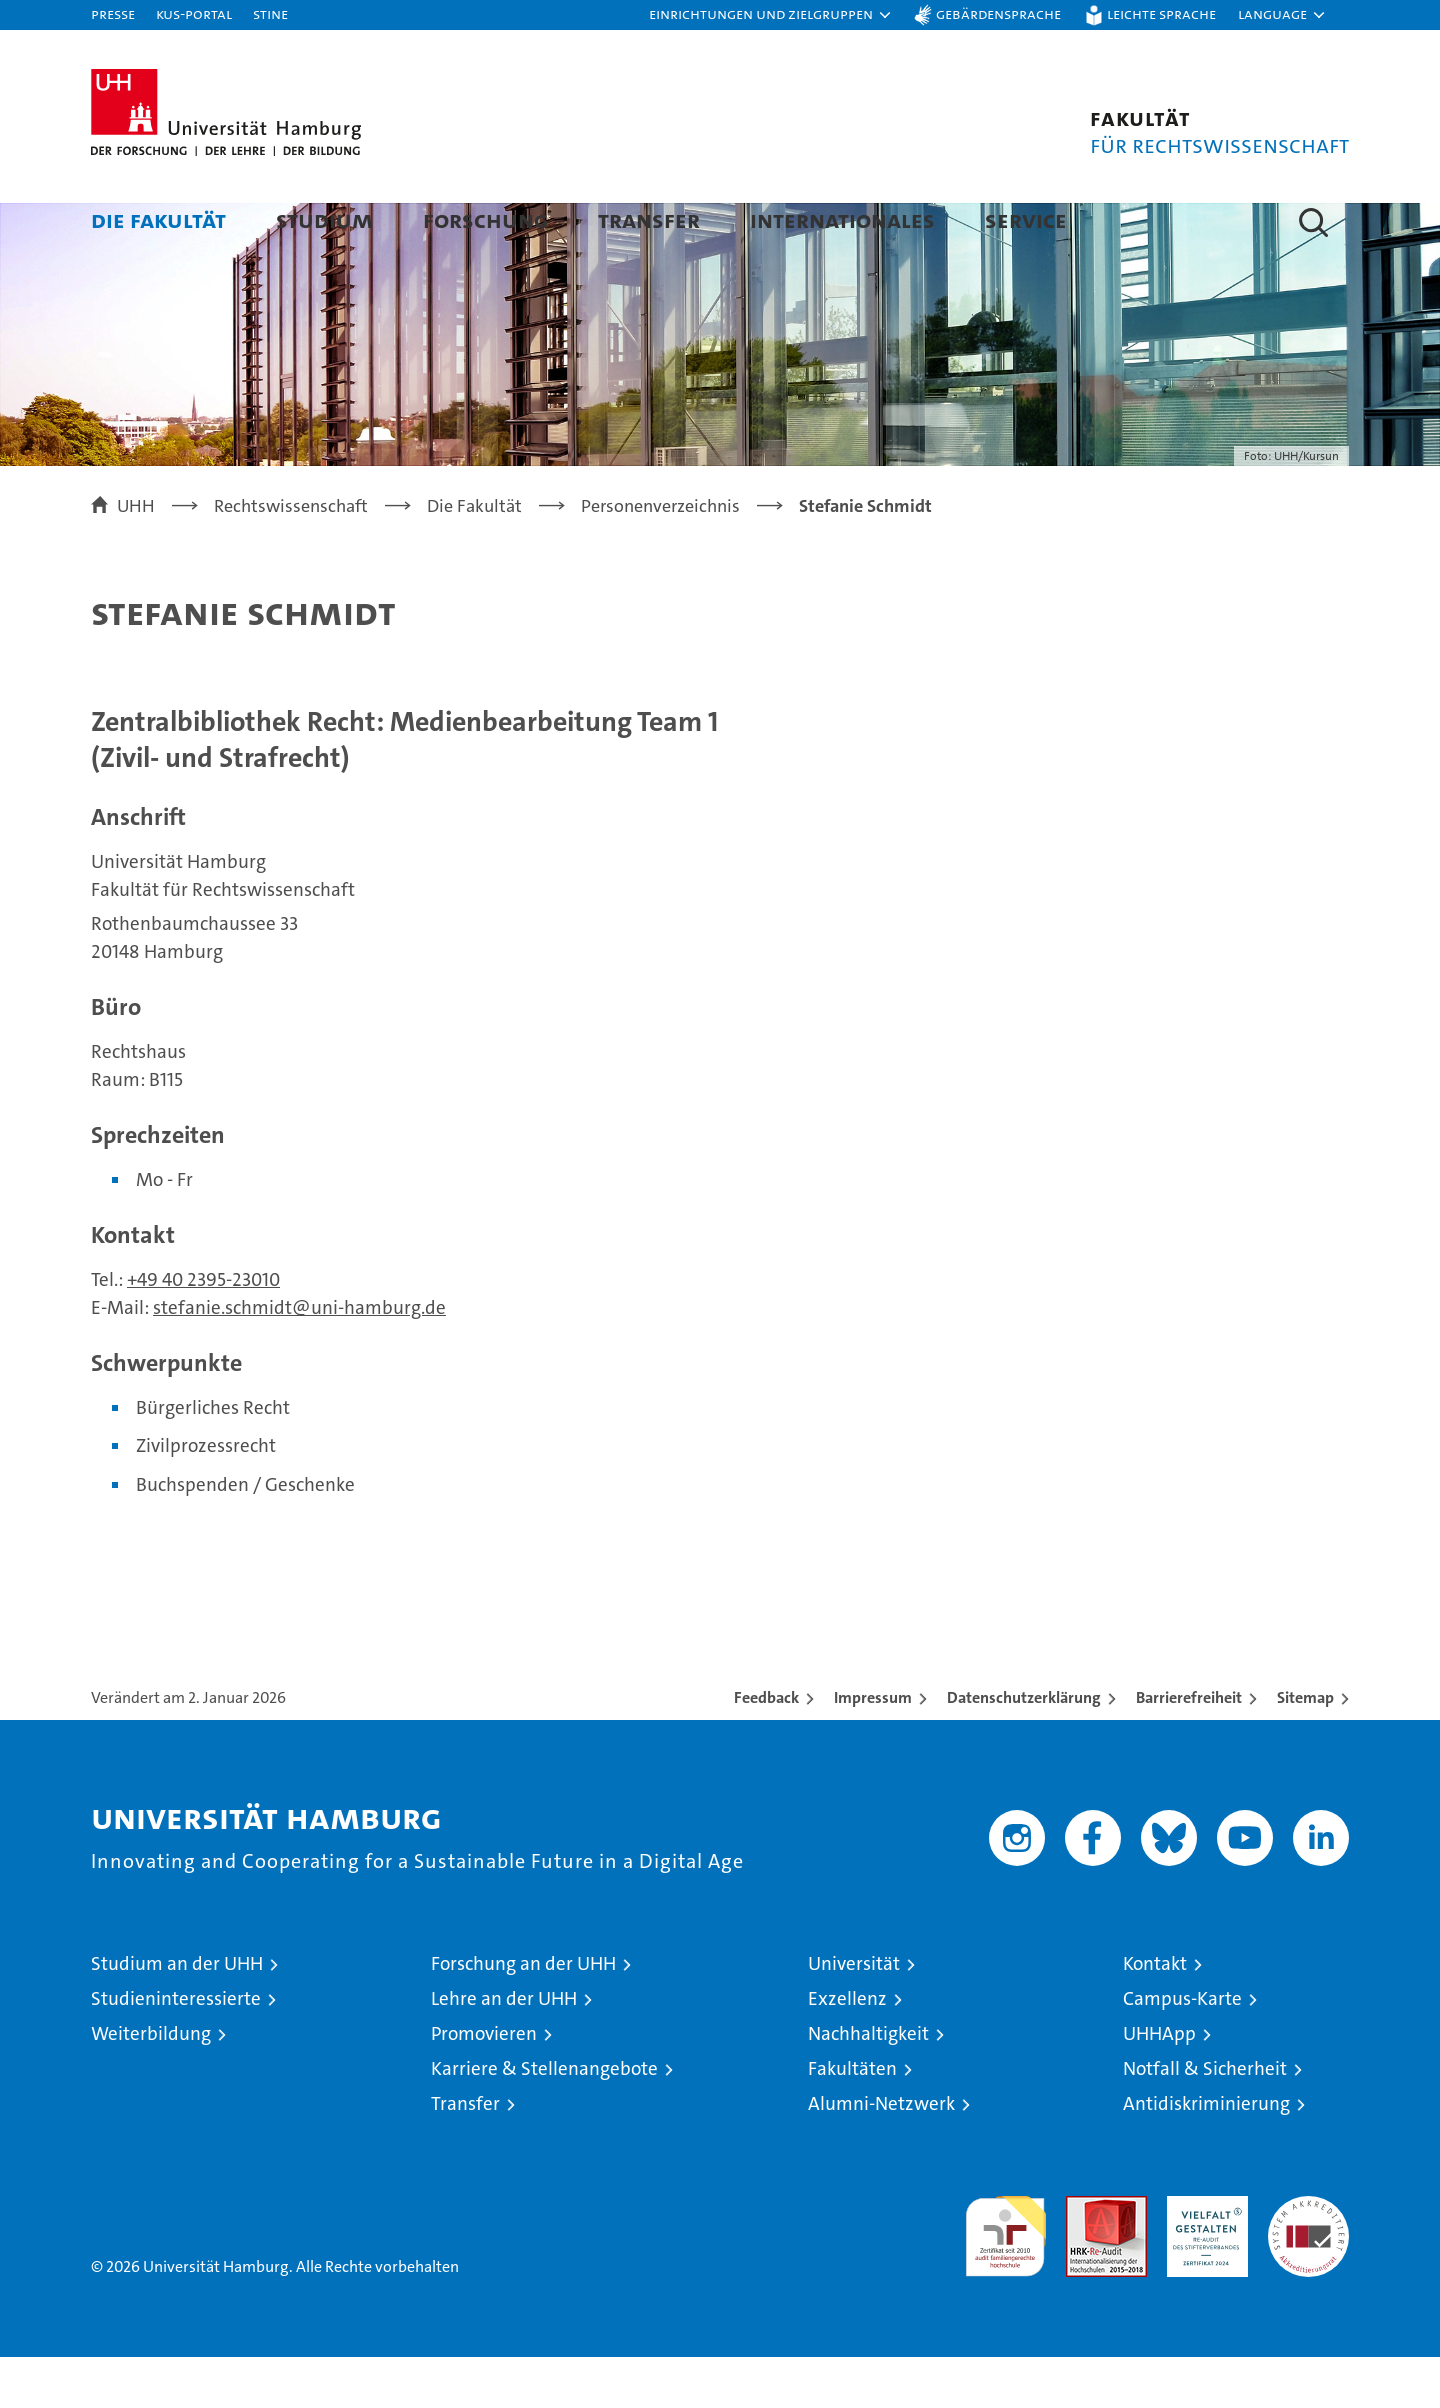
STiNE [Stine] (270, 13)
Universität (854, 2014)
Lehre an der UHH (504, 2049)
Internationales (842, 219)
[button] (771, 15)
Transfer (649, 219)
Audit (1085, 2257)
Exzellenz (847, 2049)
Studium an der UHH (177, 2014)
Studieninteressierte (176, 2049)
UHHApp (1159, 2084)
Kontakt (1155, 2014)
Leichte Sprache (1161, 13)
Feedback (766, 1748)
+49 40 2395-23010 (203, 1330)
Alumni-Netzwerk (881, 2154)
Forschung (485, 219)
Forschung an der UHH (523, 2014)
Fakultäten (852, 2119)
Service (1026, 219)
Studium (324, 219)
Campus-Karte (1182, 2049)
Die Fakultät (158, 219)
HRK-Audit (1202, 2257)
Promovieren (484, 2084)
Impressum (873, 1748)
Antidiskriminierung (1206, 2154)
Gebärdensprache (998, 13)
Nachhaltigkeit (868, 2084)
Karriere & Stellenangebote (544, 2119)
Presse (113, 13)
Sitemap (1305, 1748)
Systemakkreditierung (1308, 2257)
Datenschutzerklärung (1024, 1748)
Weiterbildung (151, 2084)
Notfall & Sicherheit (1205, 2119)
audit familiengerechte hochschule (1005, 2278)
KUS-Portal (194, 13)
